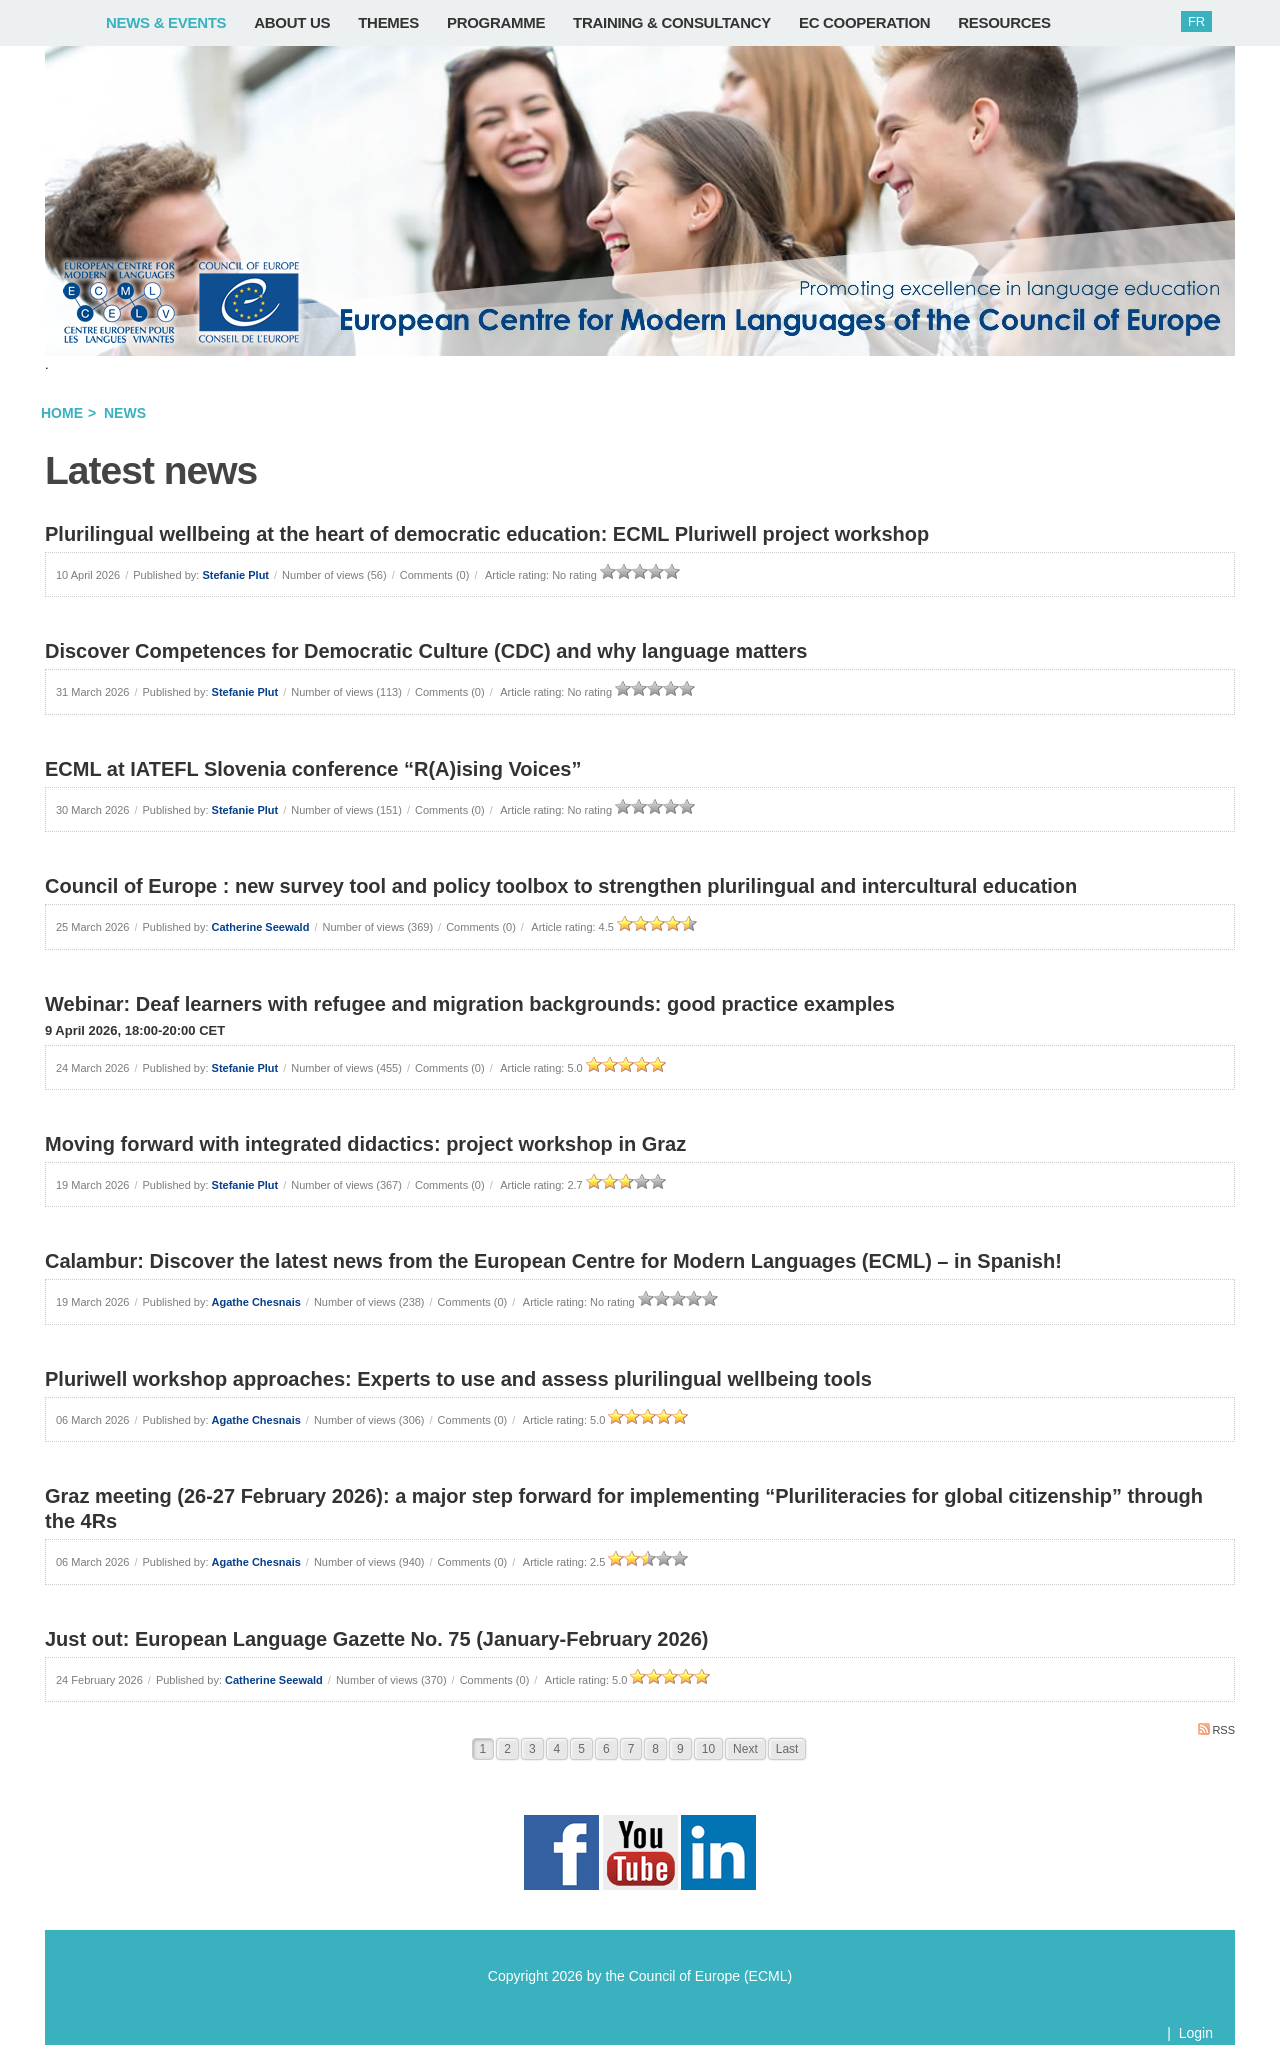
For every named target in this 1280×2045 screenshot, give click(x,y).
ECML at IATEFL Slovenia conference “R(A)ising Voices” (313, 769)
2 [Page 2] (507, 1749)
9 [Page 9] (680, 1749)
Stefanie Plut (235, 575)
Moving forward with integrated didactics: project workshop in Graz (365, 1144)
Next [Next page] (745, 1749)
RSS (1216, 1729)
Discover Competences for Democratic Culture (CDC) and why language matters (426, 651)
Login (1196, 2033)
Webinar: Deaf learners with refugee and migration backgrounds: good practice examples (470, 1004)
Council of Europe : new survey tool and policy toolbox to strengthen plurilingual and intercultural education (561, 886)
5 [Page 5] (581, 1749)
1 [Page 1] (483, 1749)
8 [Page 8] (655, 1749)
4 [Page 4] (557, 1749)
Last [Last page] (787, 1749)
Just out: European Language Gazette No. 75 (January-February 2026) (377, 1639)
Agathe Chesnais (256, 1302)
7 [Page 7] (631, 1749)
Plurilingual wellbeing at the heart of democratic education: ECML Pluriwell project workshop (487, 534)
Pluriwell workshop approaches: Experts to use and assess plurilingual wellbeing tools (458, 1379)
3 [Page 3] (532, 1749)
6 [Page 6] (606, 1749)
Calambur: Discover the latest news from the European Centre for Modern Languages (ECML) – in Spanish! (553, 1261)
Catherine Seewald (261, 927)
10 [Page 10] (708, 1749)
